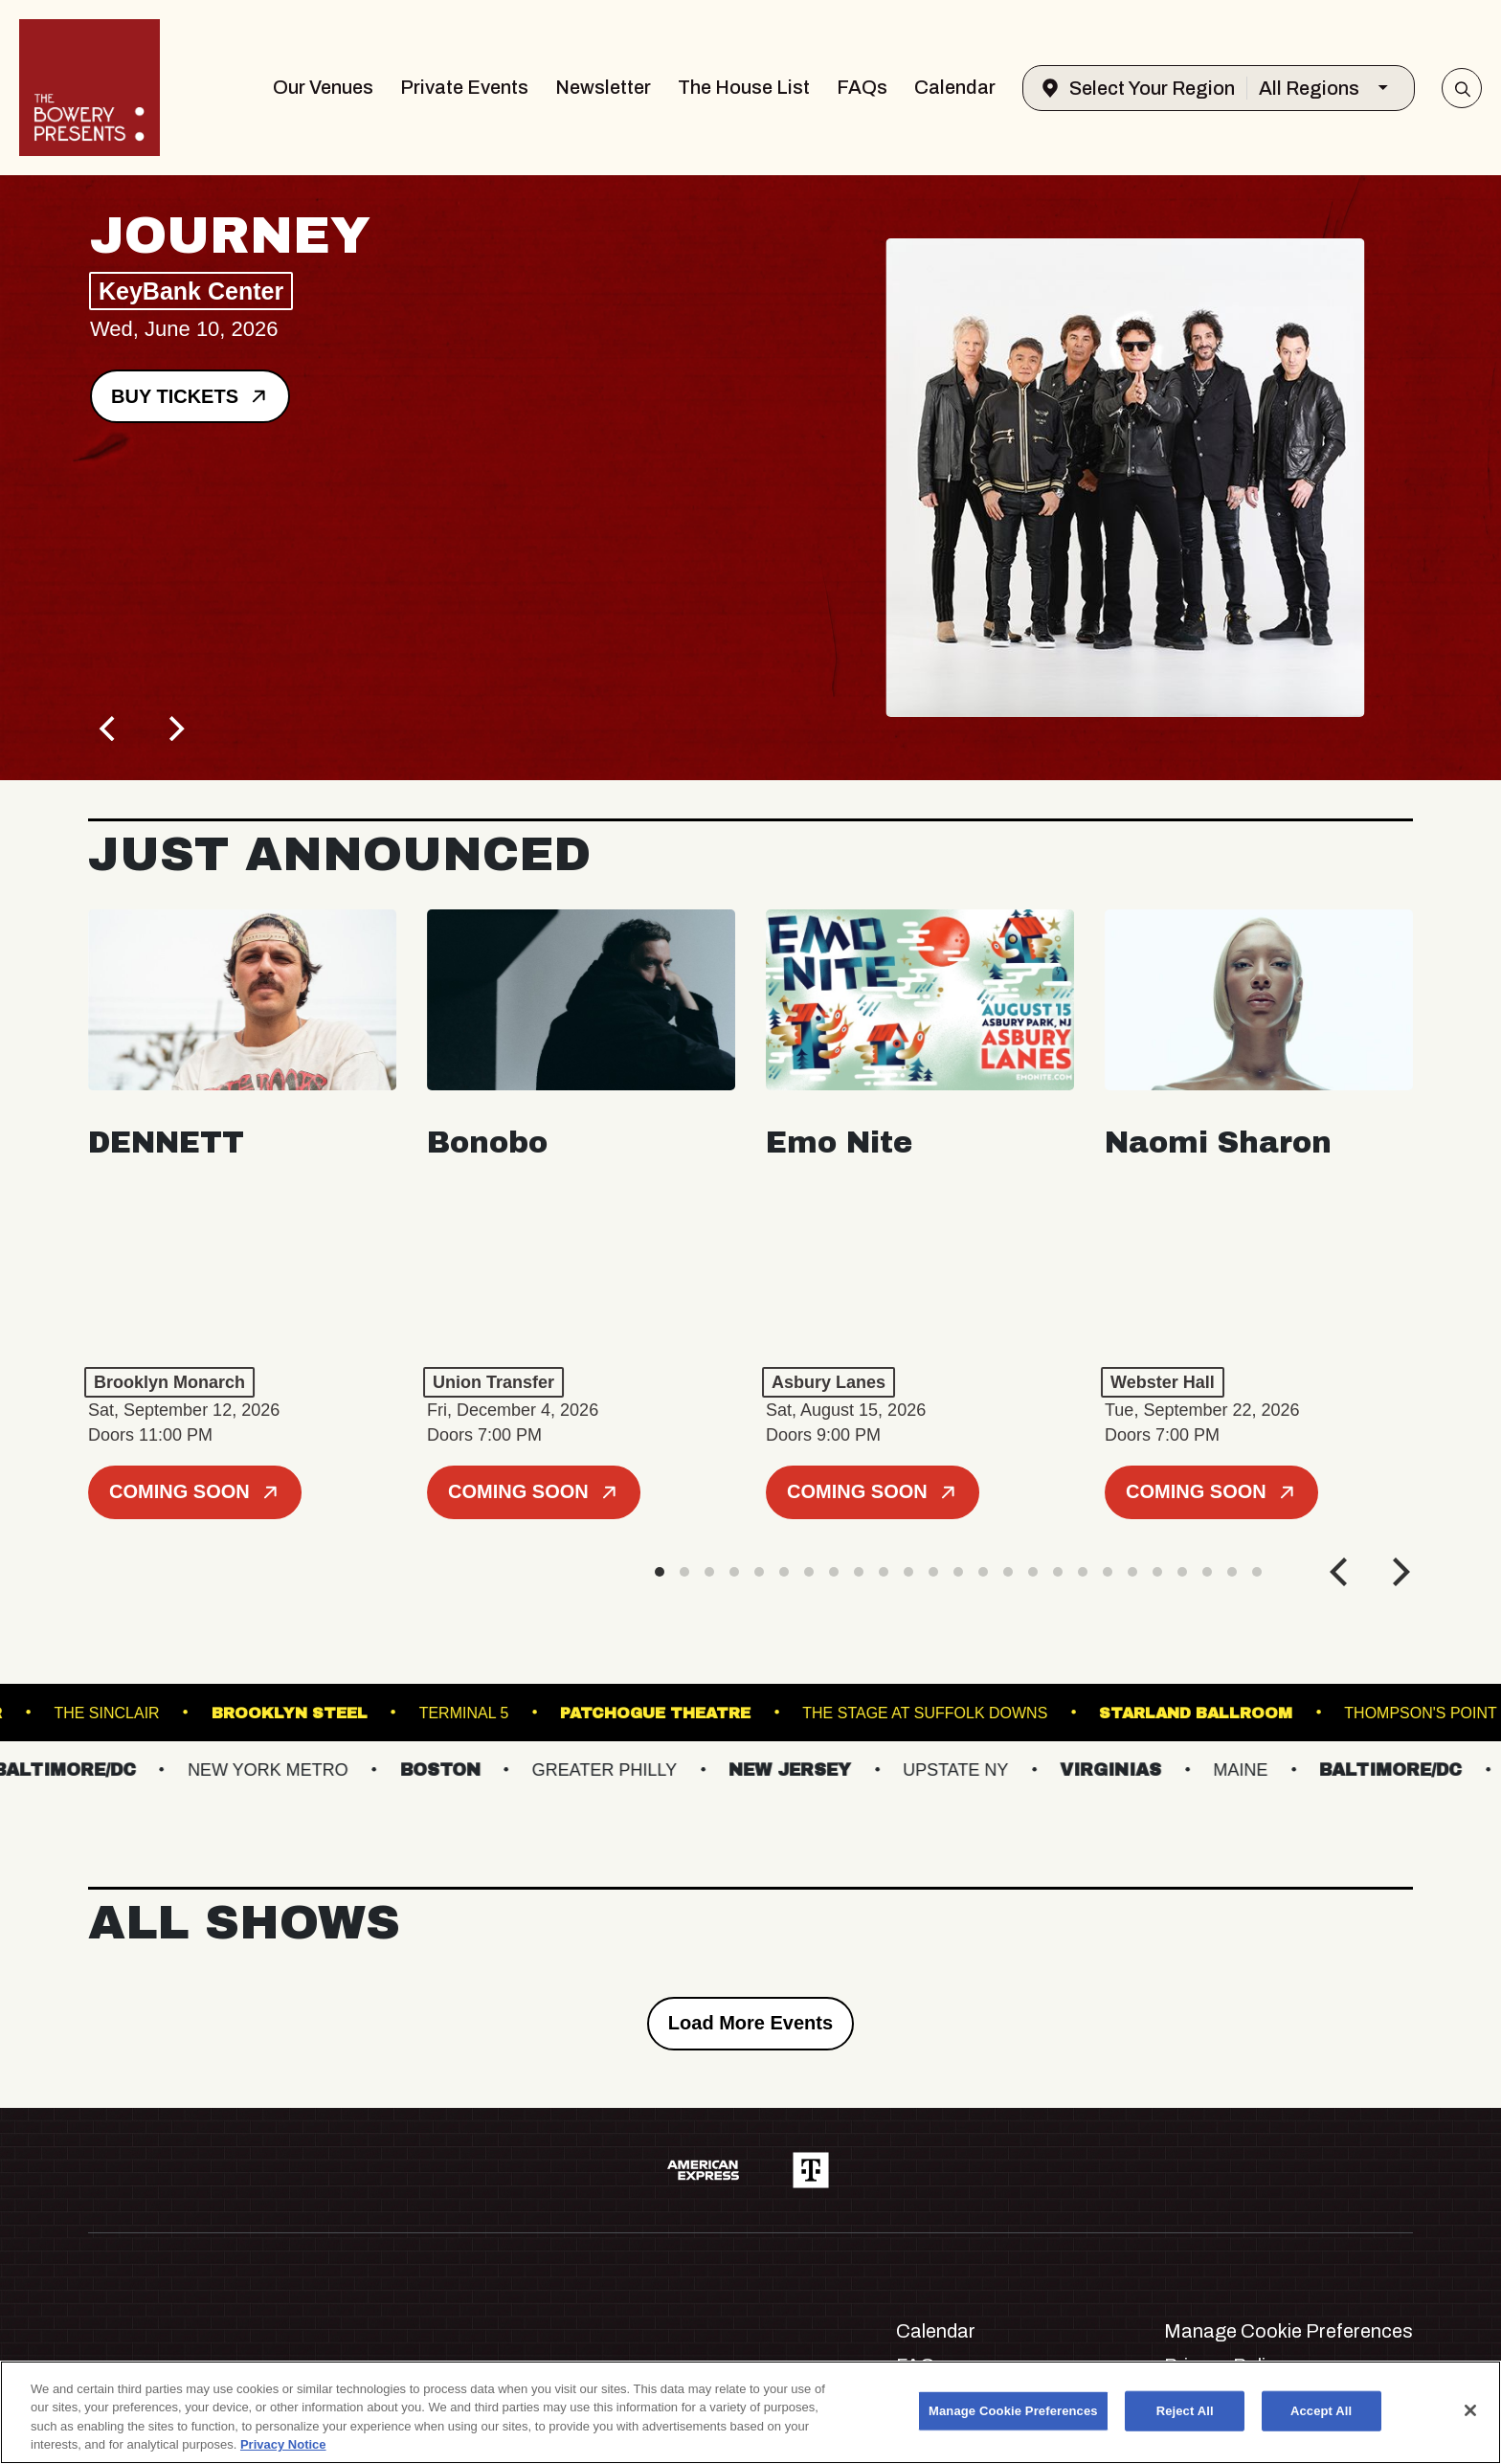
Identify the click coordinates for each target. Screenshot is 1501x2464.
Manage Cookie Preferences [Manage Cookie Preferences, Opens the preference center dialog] (1013, 2411)
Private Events (464, 87)
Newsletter (603, 87)
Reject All (1185, 2411)
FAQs (862, 87)
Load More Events (750, 2022)
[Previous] (109, 728)
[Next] (174, 728)
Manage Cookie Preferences (1288, 2330)
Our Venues (323, 87)
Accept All (1321, 2411)
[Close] (1470, 2410)
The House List (744, 87)
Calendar (955, 87)
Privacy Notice (283, 2444)
